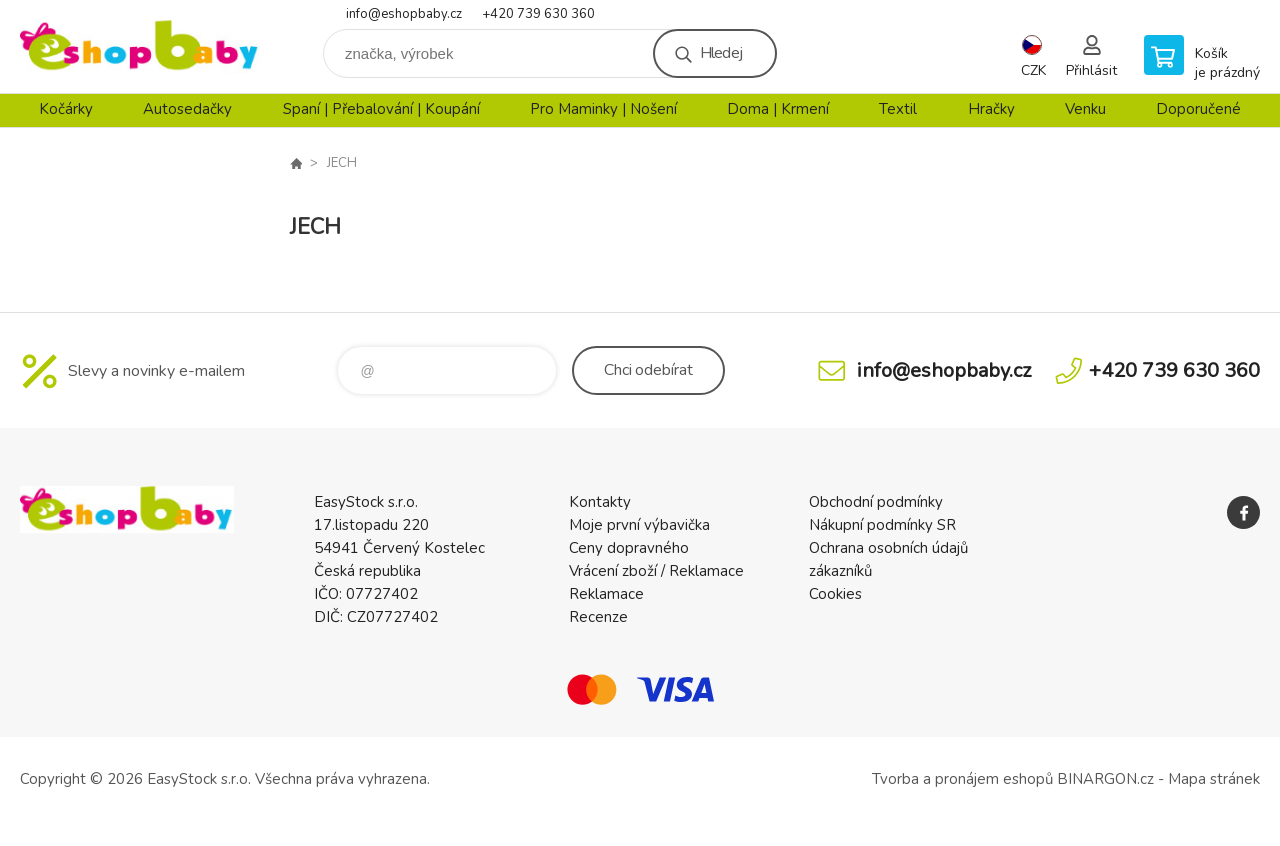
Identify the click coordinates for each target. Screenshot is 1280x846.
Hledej (721, 53)
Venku (1085, 109)
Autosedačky (187, 109)
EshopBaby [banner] (140, 46)
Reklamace (606, 594)
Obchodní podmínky (876, 502)
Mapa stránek (1214, 779)
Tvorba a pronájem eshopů (962, 779)
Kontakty (600, 502)
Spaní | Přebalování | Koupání (381, 109)
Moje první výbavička (639, 525)
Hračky (991, 109)
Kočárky (66, 109)
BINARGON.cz (1105, 779)
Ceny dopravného (629, 548)
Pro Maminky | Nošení (603, 109)
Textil (898, 109)
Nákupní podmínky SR (882, 525)
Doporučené (1198, 109)
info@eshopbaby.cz (404, 14)
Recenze (598, 617)
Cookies (835, 594)
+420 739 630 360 (538, 14)
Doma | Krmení (778, 109)
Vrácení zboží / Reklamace (656, 571)
